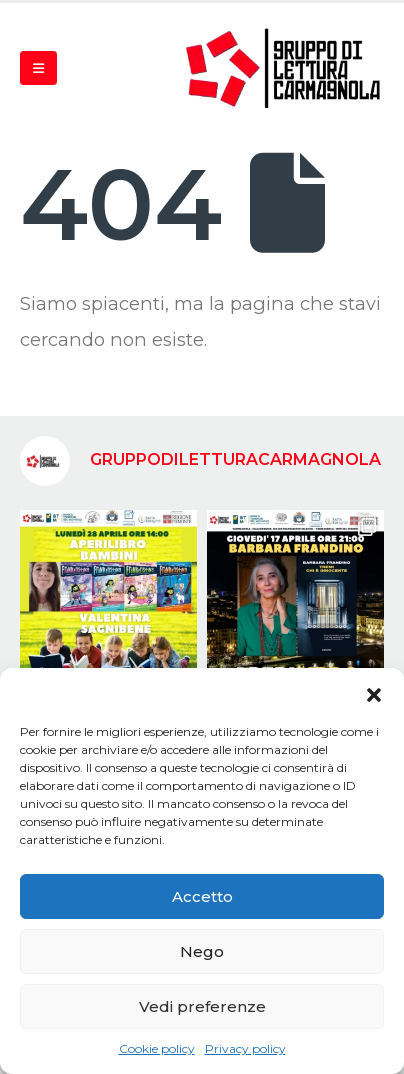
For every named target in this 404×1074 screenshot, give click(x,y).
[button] (374, 693)
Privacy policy (245, 1048)
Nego (202, 951)
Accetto (202, 896)
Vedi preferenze (202, 1006)
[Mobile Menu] (38, 68)
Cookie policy (157, 1048)
